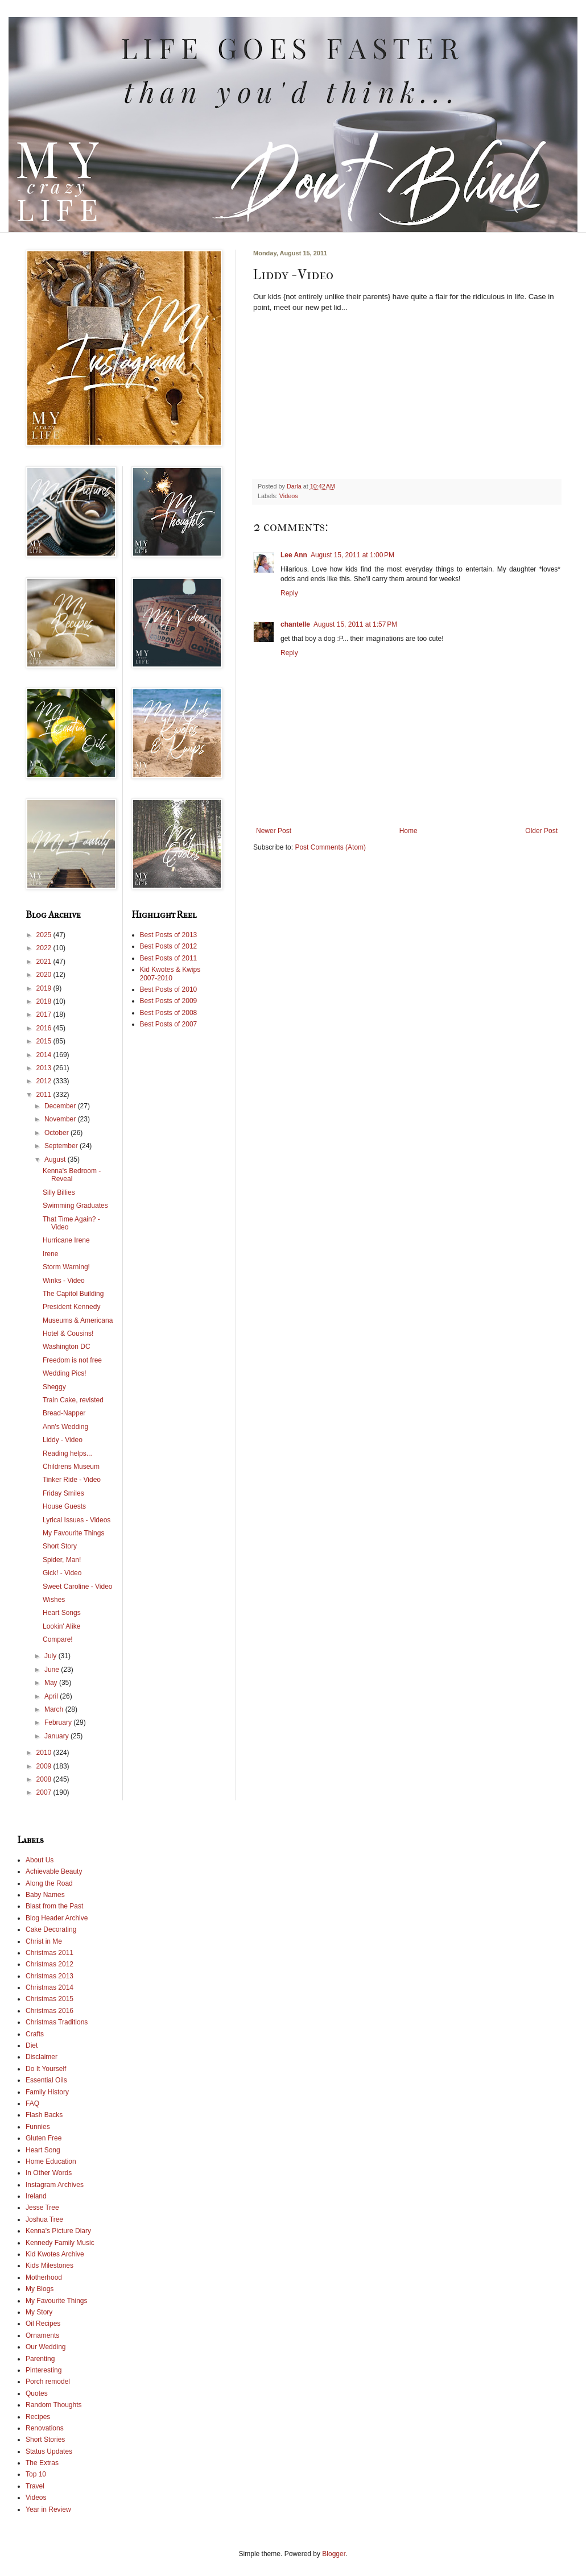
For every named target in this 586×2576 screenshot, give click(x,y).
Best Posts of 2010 (168, 989)
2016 (44, 1028)
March (54, 1709)
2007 (44, 1792)
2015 (44, 1041)
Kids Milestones (49, 2265)
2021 (44, 962)
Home (408, 831)
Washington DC (66, 1347)
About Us (39, 1860)
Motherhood (44, 2277)
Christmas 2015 (49, 1999)
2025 (44, 935)
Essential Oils (46, 2080)
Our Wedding (45, 2347)
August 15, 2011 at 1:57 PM (355, 624)
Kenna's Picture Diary (58, 2231)
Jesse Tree (42, 2207)
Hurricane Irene (66, 1240)
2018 (44, 1001)
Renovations (45, 2428)
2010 (44, 1753)
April (52, 1696)
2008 (44, 1779)
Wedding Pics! (64, 1373)
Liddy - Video (62, 1440)
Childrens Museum (71, 1467)
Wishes (54, 1600)
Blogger (333, 2554)
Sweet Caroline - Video (78, 1587)
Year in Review (48, 2509)
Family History (47, 2092)
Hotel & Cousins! (68, 1333)
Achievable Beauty (54, 1871)
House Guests (64, 1506)
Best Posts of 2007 (168, 1024)
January (57, 1736)
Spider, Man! (62, 1560)
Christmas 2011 (49, 1953)
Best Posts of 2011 (168, 958)
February (58, 1722)
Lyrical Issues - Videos (76, 1520)
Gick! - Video (62, 1573)
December (61, 1106)
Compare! (58, 1639)
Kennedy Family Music (60, 2243)
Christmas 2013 (49, 1976)
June (52, 1670)
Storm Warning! (66, 1267)
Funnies (38, 2127)
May (51, 1683)
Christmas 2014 (49, 1987)
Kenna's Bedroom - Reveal (72, 1175)
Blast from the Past (54, 1906)
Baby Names (45, 1895)
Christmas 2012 (49, 1964)
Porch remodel (48, 2382)
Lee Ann (293, 555)
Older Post (541, 831)
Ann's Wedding (65, 1427)
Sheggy (54, 1387)
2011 (44, 1095)
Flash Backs (44, 2115)
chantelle (295, 624)
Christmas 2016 (49, 2011)
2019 (44, 988)
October (57, 1133)
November (61, 1119)
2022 (44, 948)
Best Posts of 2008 (168, 1013)
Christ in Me (44, 1941)
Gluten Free (43, 2138)
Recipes (38, 2417)
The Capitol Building (73, 1294)
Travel (35, 2486)
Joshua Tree (44, 2219)
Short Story (60, 1546)
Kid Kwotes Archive (55, 2254)
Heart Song (43, 2150)
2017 (44, 1014)
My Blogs (39, 2289)
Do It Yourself (46, 2069)
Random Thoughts (54, 2405)
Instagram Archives (55, 2185)
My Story (39, 2312)
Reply (289, 593)
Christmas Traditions (57, 2022)
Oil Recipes (43, 2323)
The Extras (42, 2463)
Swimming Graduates (75, 1206)
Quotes (37, 2393)
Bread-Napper (64, 1413)
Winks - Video (64, 1281)
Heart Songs (62, 1613)
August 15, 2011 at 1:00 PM (352, 555)
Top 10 (36, 2474)
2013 (44, 1068)
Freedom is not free (72, 1360)
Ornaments (42, 2335)
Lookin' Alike (61, 1626)
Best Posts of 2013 (168, 935)
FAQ (32, 2103)
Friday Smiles (63, 1493)
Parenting (40, 2359)
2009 (44, 1766)
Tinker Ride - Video (72, 1480)
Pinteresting (43, 2370)
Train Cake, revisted (73, 1400)
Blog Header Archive (57, 1918)
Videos (288, 495)
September (62, 1146)
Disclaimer (41, 2057)
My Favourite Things (74, 1533)
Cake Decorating (51, 1929)
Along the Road (49, 1883)
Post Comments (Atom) (330, 847)
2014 (44, 1055)
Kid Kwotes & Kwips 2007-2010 (170, 973)
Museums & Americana (78, 1320)
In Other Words (49, 2173)
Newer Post (273, 831)
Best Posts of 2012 (168, 946)
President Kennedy (71, 1307)
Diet (32, 2045)
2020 (44, 975)
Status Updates (49, 2451)
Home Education (51, 2161)
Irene (50, 1254)
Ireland (36, 2196)
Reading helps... (67, 1453)
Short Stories (45, 2440)
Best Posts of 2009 (168, 1001)
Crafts (35, 2034)
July (51, 1656)
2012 (44, 1081)
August (56, 1159)
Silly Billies (59, 1192)
